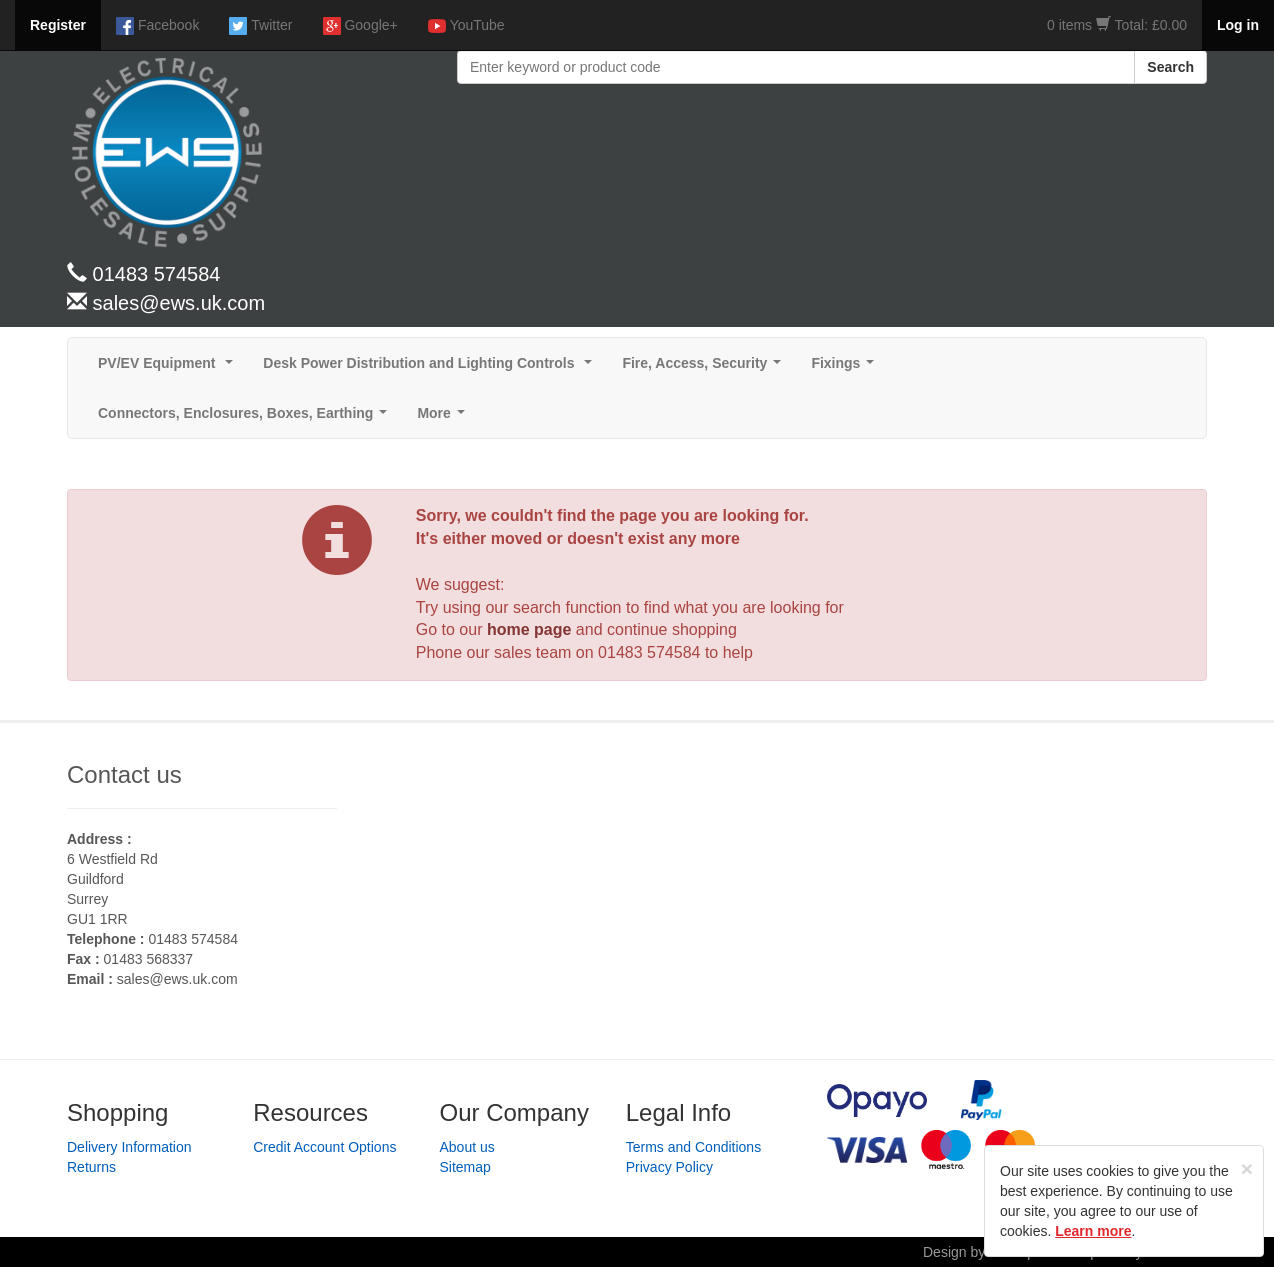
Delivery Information (129, 1147)
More (444, 418)
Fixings (846, 368)
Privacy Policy (669, 1167)
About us (467, 1147)
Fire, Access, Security (705, 368)
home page (529, 629)
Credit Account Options (324, 1147)
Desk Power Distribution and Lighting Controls (431, 368)
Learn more (1093, 1231)
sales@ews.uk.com (177, 979)
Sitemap (465, 1167)
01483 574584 (649, 652)
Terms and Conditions (693, 1147)
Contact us (124, 774)
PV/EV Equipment (169, 368)
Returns (91, 1167)
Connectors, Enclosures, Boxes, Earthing (246, 418)
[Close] (1247, 1168)
